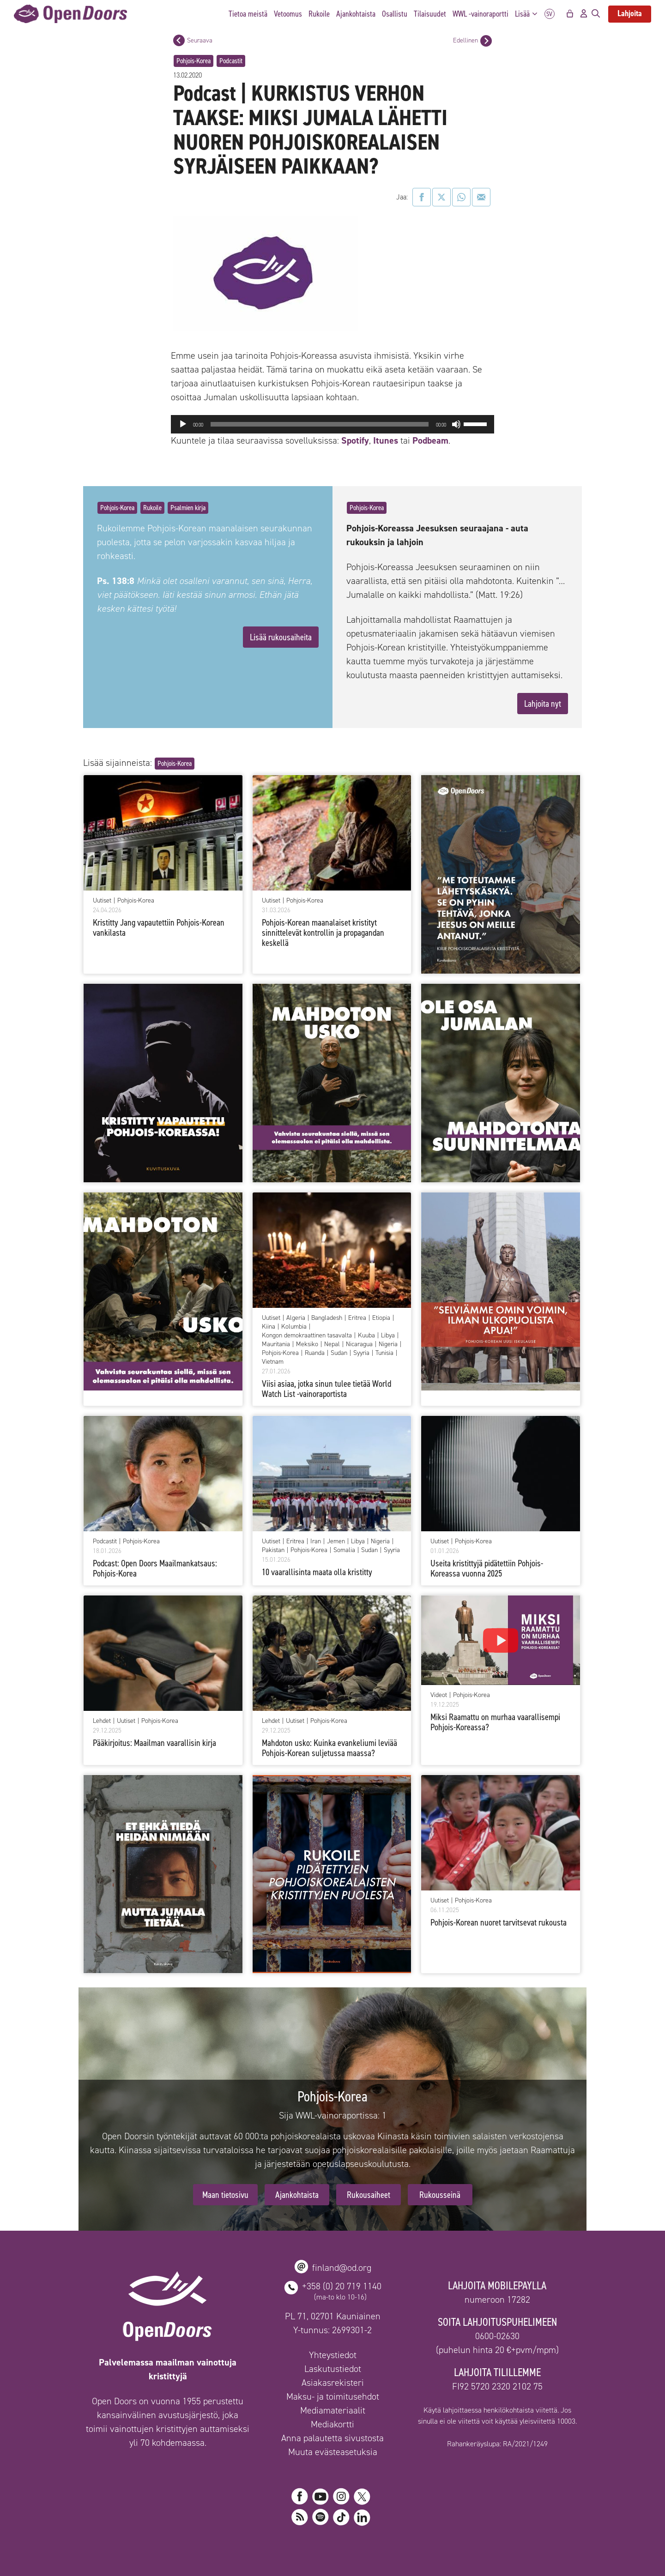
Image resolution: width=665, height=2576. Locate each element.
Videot (438, 1695)
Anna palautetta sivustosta (332, 2438)
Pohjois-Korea (193, 61)
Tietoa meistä (248, 13)
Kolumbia (294, 1327)
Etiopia (381, 1318)
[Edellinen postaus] (486, 41)
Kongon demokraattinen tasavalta (307, 1335)
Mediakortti (332, 2424)
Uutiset (102, 900)
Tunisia (384, 1353)
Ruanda (315, 1353)
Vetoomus (288, 13)
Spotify (354, 440)
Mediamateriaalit (332, 2410)
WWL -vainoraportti (480, 13)
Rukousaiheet (368, 2195)
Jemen (336, 1541)
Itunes (385, 440)
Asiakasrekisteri (333, 2383)
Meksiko (307, 1344)
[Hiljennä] (456, 424)
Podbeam (430, 440)
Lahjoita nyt (542, 704)
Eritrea (357, 1318)
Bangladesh (326, 1318)
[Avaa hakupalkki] (595, 14)
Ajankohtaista (355, 13)
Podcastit (230, 61)
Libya (388, 1335)
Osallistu (394, 13)
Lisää (528, 14)
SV (549, 14)
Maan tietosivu (225, 2195)
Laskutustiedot (332, 2369)
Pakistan (273, 1550)
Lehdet (102, 1721)
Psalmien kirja (188, 507)
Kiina (268, 1327)
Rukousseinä (439, 2195)
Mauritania (276, 1344)
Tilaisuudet (430, 13)
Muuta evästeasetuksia (332, 2452)
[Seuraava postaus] (179, 40)
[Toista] (182, 424)
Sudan (339, 1353)
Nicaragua (359, 1344)
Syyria (361, 1353)
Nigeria (388, 1344)
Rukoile (319, 13)
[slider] (320, 424)
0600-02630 (497, 2336)
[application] (332, 424)
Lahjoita (629, 13)
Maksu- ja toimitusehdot (332, 2396)
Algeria (295, 1318)
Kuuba (366, 1335)
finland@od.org (341, 2268)
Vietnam (273, 1362)
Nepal (332, 1344)
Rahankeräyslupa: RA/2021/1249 (497, 2444)
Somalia (344, 1550)
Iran (315, 1541)
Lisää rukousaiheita (281, 637)
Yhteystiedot (333, 2355)
